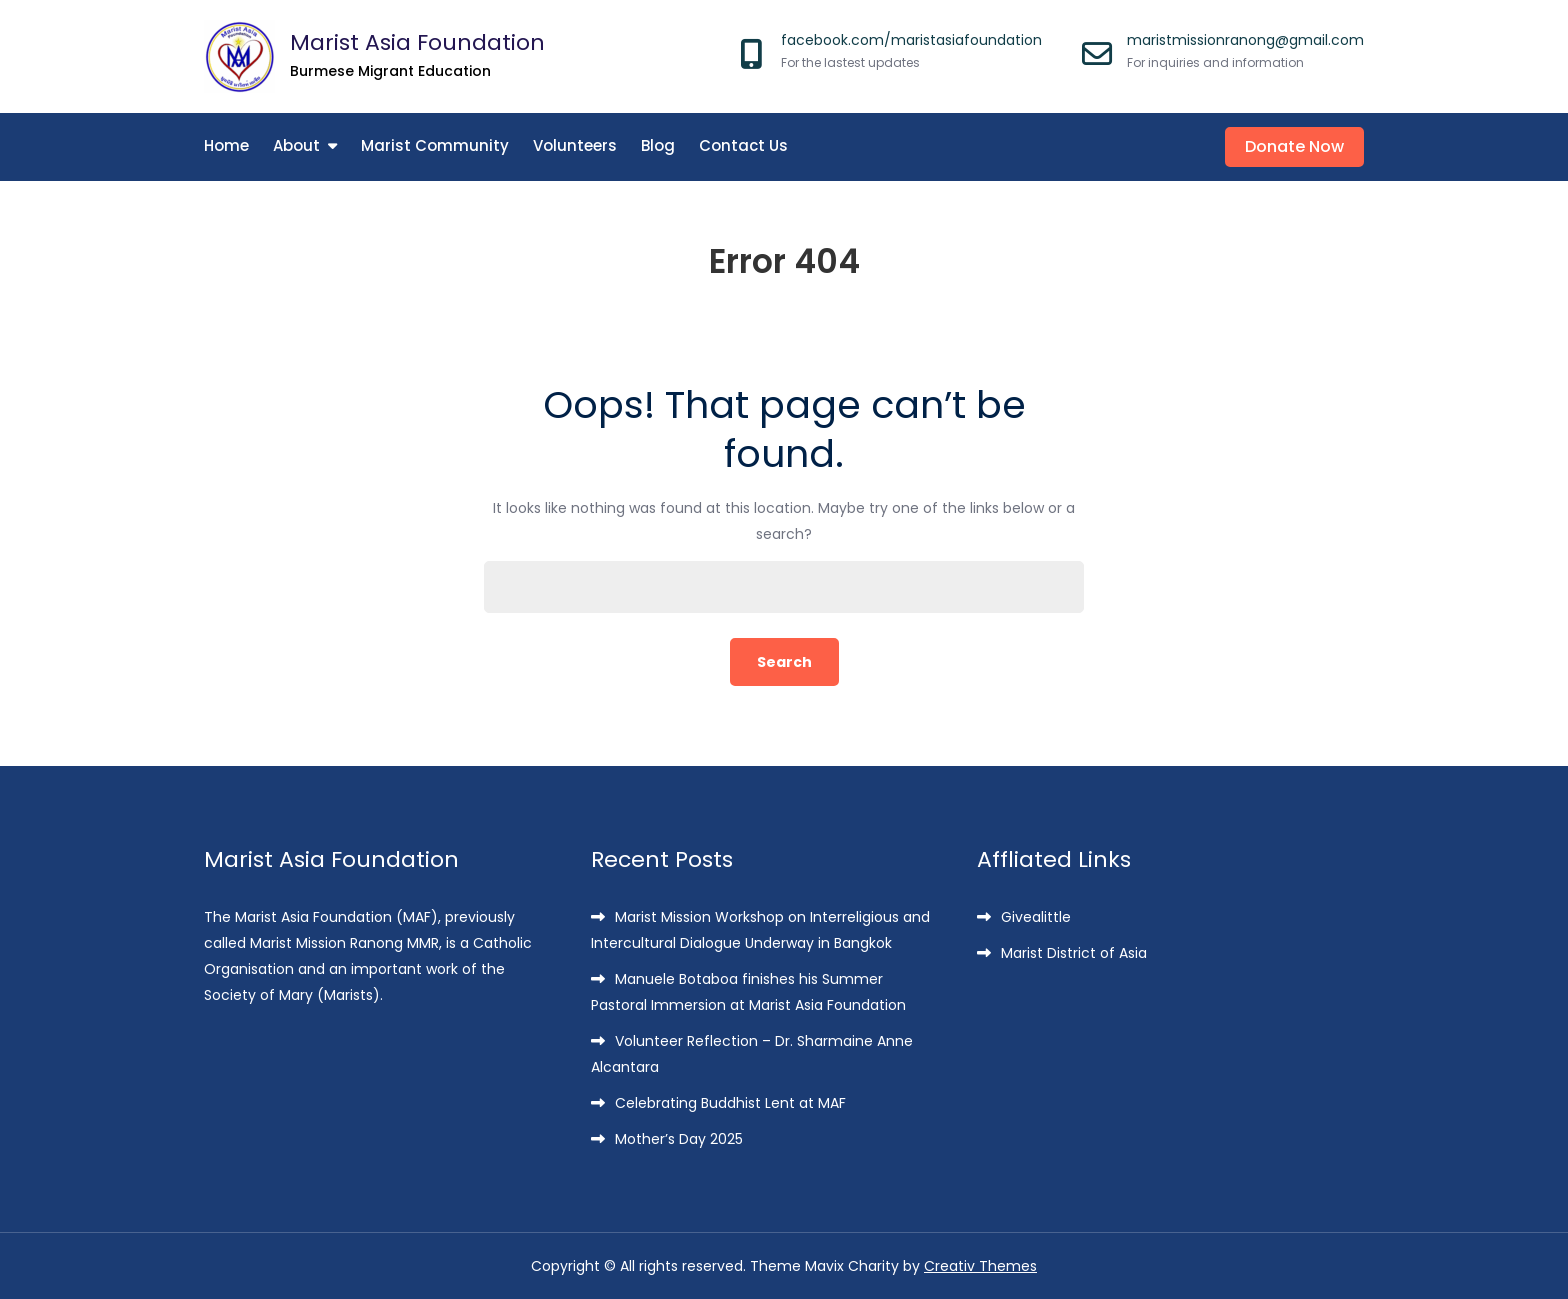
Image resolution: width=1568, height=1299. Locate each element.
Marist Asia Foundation (417, 42)
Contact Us (743, 145)
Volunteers (575, 145)
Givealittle (1036, 917)
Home (226, 145)
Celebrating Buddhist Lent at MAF (730, 1103)
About (296, 145)
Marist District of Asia (1074, 953)
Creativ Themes (980, 1266)
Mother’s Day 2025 (679, 1139)
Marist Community (435, 145)
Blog (658, 145)
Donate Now (1294, 146)
